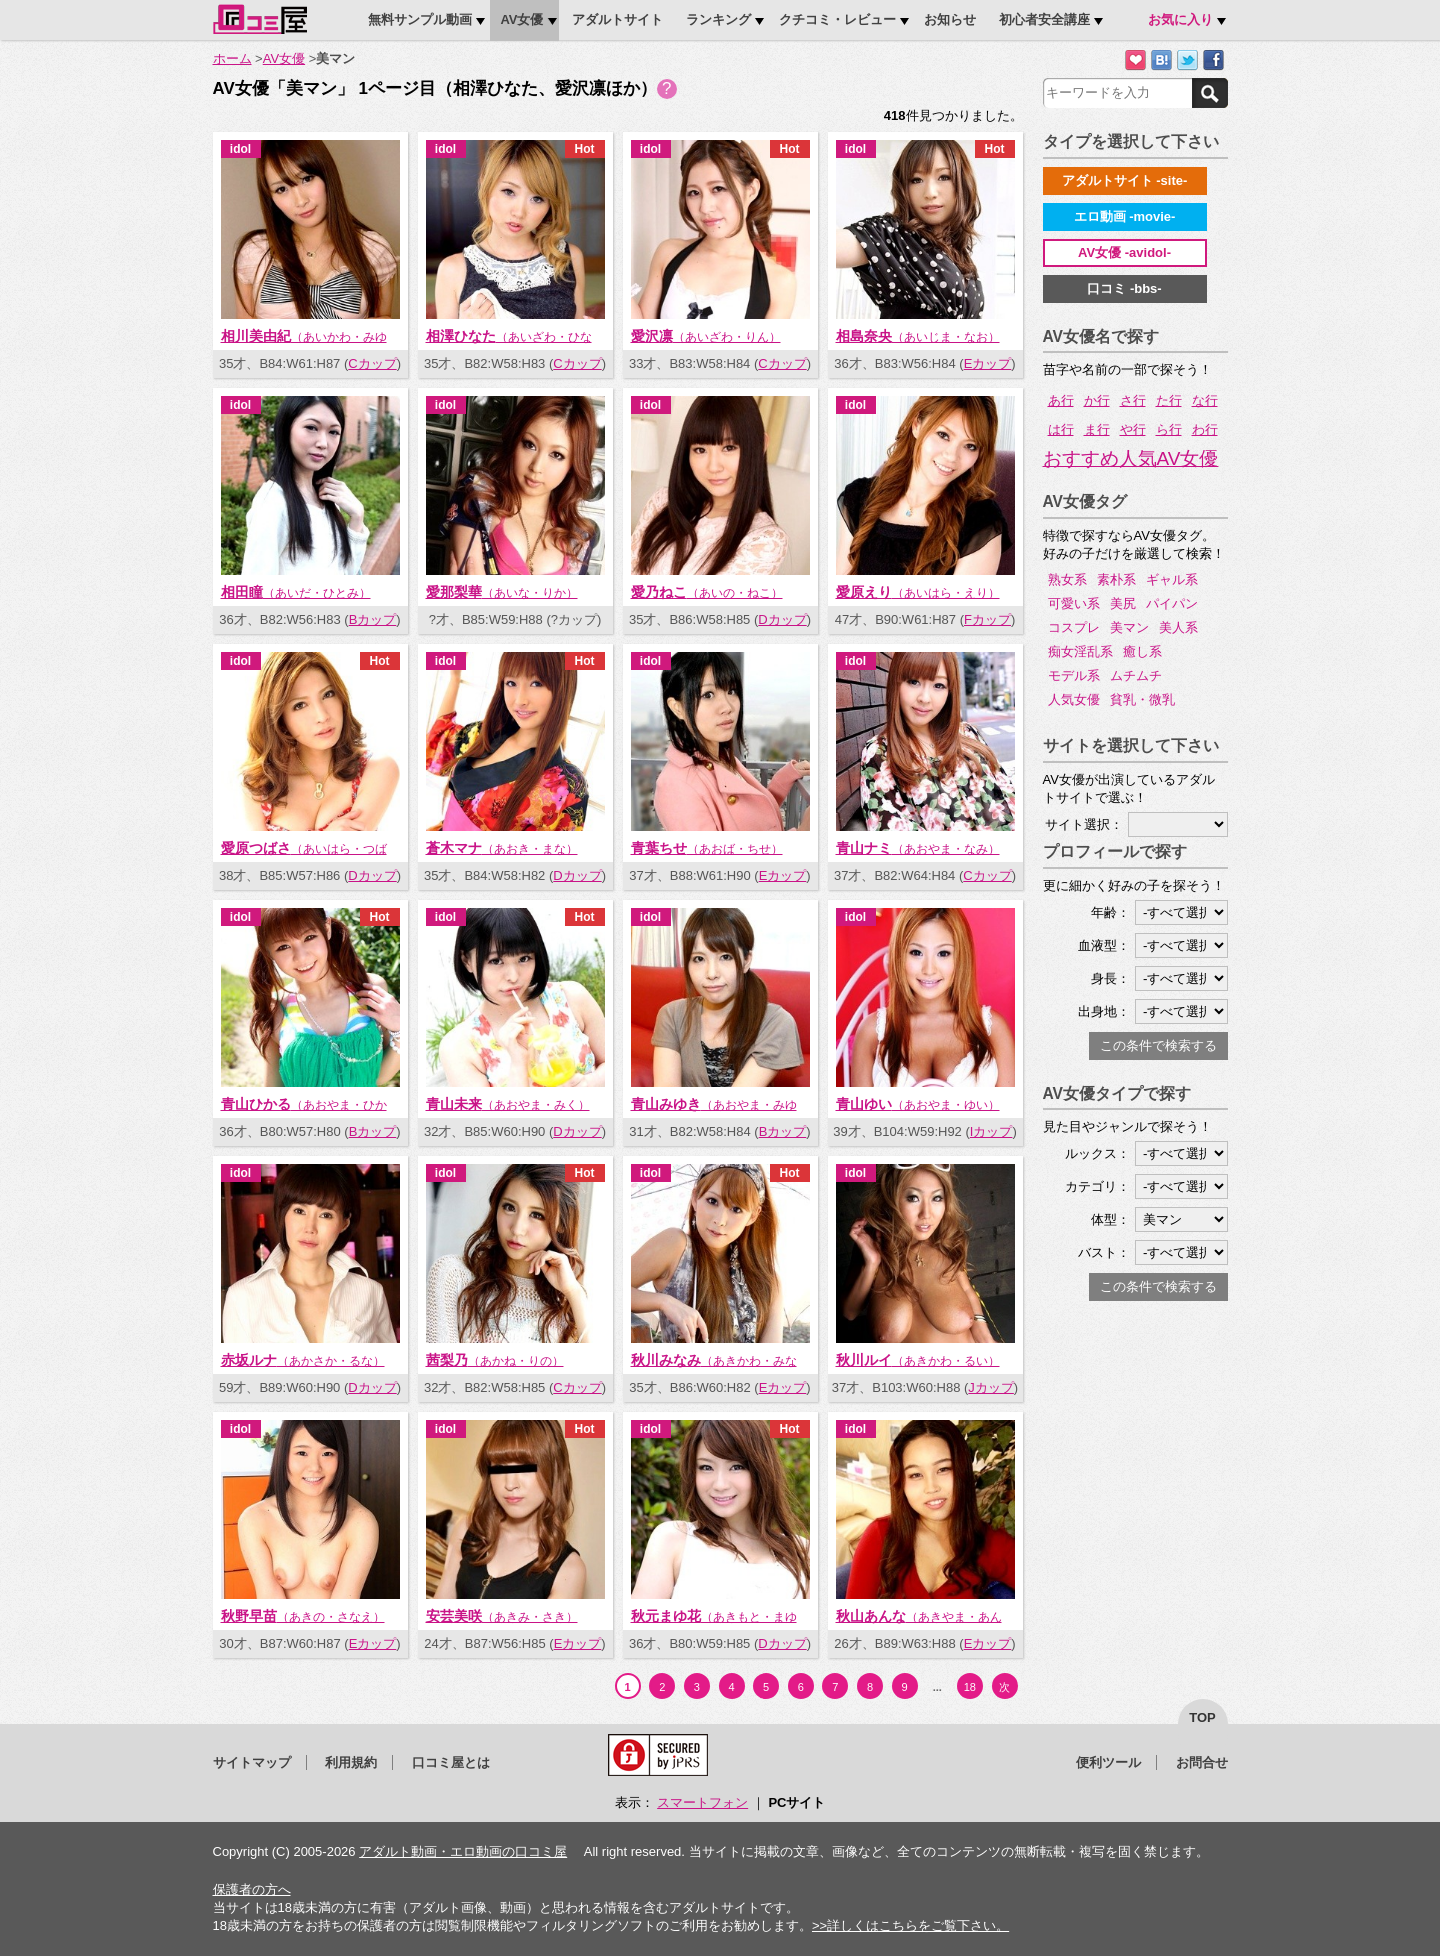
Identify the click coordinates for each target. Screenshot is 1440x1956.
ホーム (232, 58)
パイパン (1172, 603)
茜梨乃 (495, 1360)
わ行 (1205, 429)
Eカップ (988, 363)
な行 (1205, 400)
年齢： (1110, 912)
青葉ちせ (707, 848)
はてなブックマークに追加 (1161, 60)
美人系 (1178, 627)
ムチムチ (1136, 675)
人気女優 (1074, 699)
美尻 (1123, 603)
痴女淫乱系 (1080, 651)
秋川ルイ (918, 1360)
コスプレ (1074, 627)
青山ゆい (918, 1104)
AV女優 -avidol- (1124, 252)
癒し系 (1142, 651)
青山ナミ (918, 848)
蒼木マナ (502, 848)
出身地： (1104, 1011)
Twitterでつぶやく (1187, 60)
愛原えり (918, 592)
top (1202, 1717)
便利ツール (1108, 1762)
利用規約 (351, 1762)
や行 (1133, 429)
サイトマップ (252, 1762)
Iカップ (991, 1131)
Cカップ (372, 363)
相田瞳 (296, 592)
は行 (1061, 429)
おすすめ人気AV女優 (1131, 459)
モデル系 (1074, 675)
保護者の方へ (252, 1889)
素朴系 (1116, 579)
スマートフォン (702, 1802)
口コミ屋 (260, 19)
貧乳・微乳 (1142, 699)
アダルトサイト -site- (1125, 180)
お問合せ (1202, 1762)
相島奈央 (918, 336)
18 (970, 1687)
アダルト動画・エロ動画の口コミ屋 (463, 1851)
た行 (1169, 400)
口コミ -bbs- (1124, 288)
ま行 (1097, 429)
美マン (1129, 627)
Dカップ (782, 619)
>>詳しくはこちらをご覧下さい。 (910, 1925)
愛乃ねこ (707, 592)
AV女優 (284, 58)
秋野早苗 (303, 1616)
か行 (1097, 400)
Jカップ (991, 1387)
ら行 (1169, 429)
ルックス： (1097, 1153)
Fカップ (987, 619)
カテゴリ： (1097, 1186)
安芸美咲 (502, 1616)
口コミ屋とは (451, 1762)
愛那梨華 (502, 592)
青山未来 (508, 1104)
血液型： (1104, 945)
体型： (1110, 1219)
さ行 (1133, 400)
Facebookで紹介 (1213, 60)
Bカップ (373, 619)
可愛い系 (1074, 603)
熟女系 (1067, 579)
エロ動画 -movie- (1125, 216)
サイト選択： (1084, 824)
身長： (1110, 978)
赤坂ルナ (303, 1360)
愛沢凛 (706, 336)
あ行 (1061, 400)
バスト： (1104, 1252)
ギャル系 (1172, 579)
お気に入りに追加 (1135, 60)
